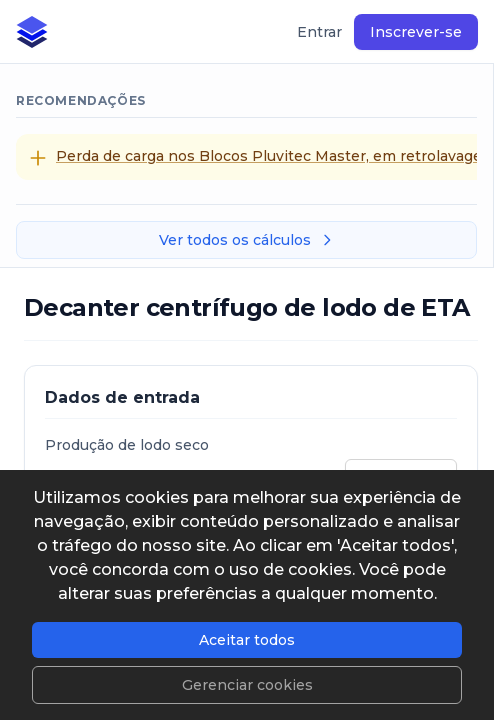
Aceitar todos (247, 640)
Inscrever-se (416, 32)
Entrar (319, 32)
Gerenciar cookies (247, 685)
